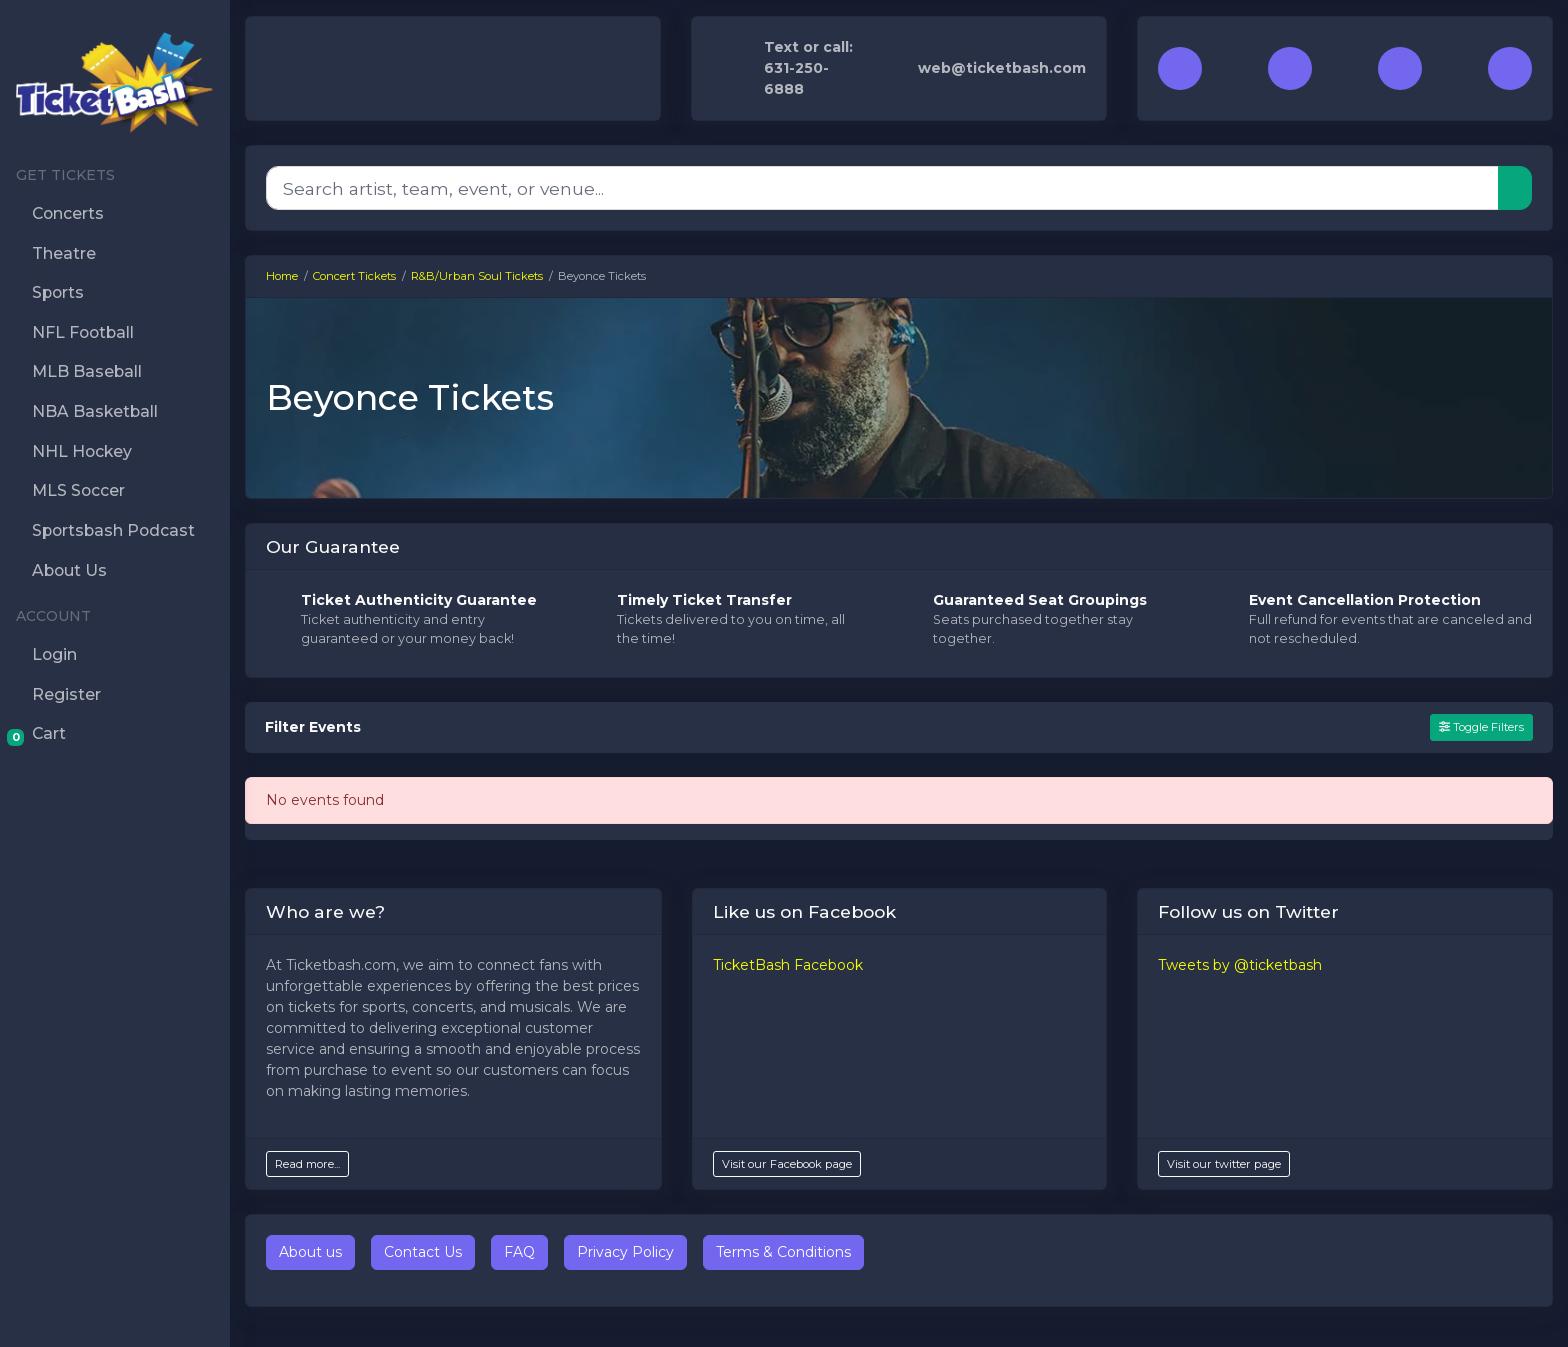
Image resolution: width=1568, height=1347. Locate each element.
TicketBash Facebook (788, 965)
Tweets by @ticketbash (1240, 965)
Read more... (307, 1164)
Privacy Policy (625, 1252)
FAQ (519, 1252)
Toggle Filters (1481, 727)
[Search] (882, 188)
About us (310, 1252)
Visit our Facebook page (787, 1164)
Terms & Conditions (783, 1252)
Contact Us (423, 1252)
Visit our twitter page (1224, 1164)
